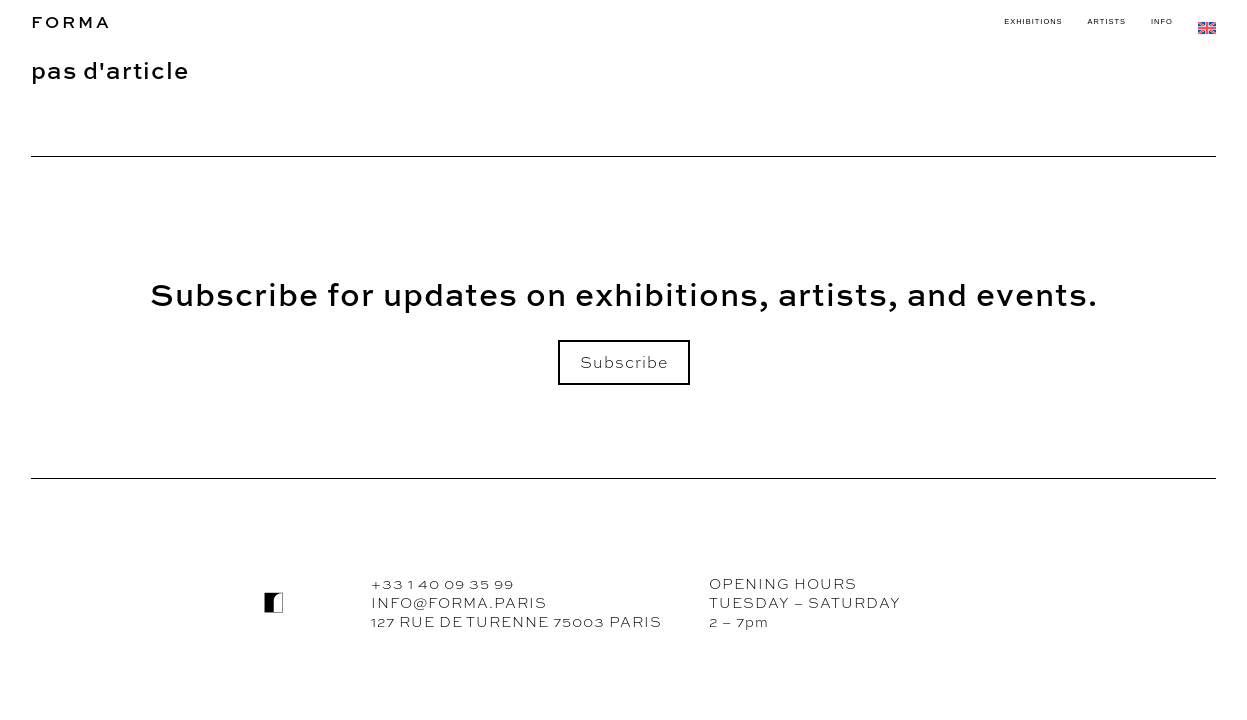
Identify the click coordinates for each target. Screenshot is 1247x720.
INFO (1162, 21)
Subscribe (624, 362)
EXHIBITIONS (1033, 21)
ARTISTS (1107, 21)
